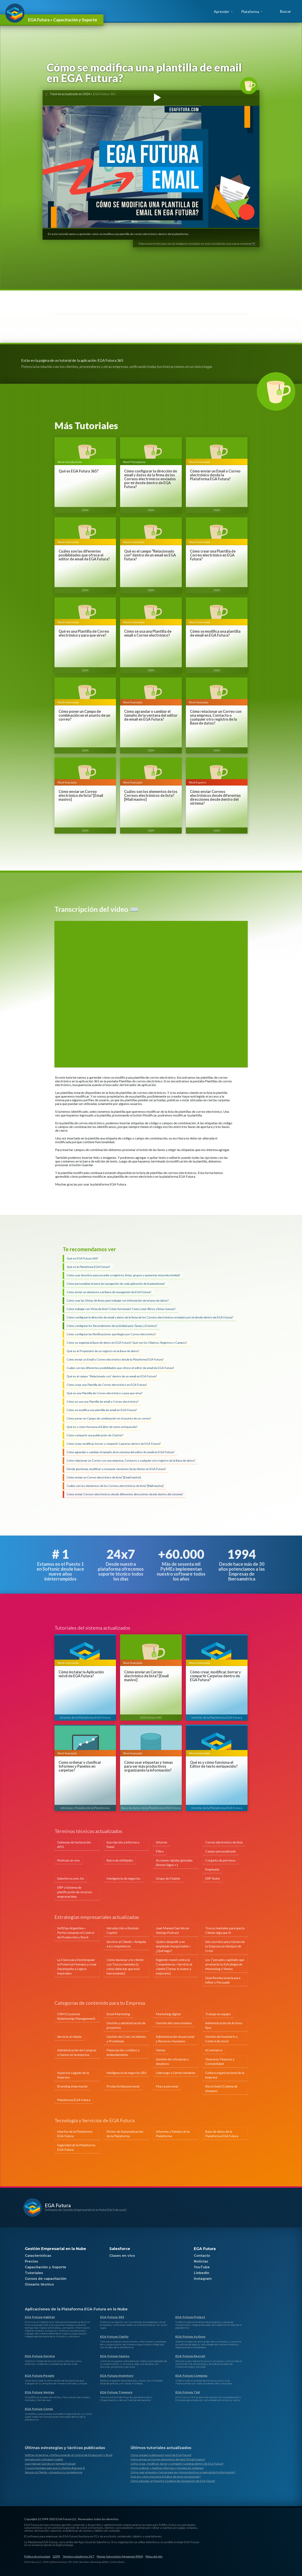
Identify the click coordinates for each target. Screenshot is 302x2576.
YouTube (202, 2267)
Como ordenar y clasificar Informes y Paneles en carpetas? (80, 1766)
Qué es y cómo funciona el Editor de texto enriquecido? (214, 1764)
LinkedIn (201, 2273)
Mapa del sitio (154, 2556)
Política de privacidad (37, 2556)
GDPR (56, 2556)
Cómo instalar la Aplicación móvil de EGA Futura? (81, 1674)
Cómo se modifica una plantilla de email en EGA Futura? (215, 633)
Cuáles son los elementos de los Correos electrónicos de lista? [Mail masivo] (150, 795)
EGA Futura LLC (66, 2519)
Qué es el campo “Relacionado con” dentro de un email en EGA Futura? (150, 555)
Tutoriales (34, 2273)
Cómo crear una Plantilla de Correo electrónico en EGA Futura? (213, 555)
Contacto (202, 2256)
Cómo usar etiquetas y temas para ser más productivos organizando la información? (148, 1766)
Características (38, 2256)
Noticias (201, 2261)
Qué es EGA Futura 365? (78, 471)
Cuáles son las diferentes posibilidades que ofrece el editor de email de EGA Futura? (84, 555)
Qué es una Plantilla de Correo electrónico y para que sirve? (84, 633)
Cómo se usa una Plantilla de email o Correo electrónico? (147, 633)
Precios (31, 2261)
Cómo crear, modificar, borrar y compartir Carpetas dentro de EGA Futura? (215, 1676)
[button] (284, 11)
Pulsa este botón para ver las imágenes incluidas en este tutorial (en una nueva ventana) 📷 (197, 243)
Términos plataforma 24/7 (78, 2556)
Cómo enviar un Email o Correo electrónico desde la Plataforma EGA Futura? (215, 475)
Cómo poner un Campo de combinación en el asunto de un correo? (84, 715)
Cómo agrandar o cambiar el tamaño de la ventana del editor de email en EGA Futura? (150, 715)
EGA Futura (58, 2205)
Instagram (203, 2279)
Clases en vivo (122, 2256)
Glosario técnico (39, 2284)
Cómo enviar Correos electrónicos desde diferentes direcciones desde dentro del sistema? (215, 797)
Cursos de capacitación (45, 2279)
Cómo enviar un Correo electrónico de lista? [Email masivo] (81, 795)
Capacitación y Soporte (45, 2267)
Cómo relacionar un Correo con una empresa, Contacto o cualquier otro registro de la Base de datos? (216, 717)
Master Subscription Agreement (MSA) (120, 2556)
